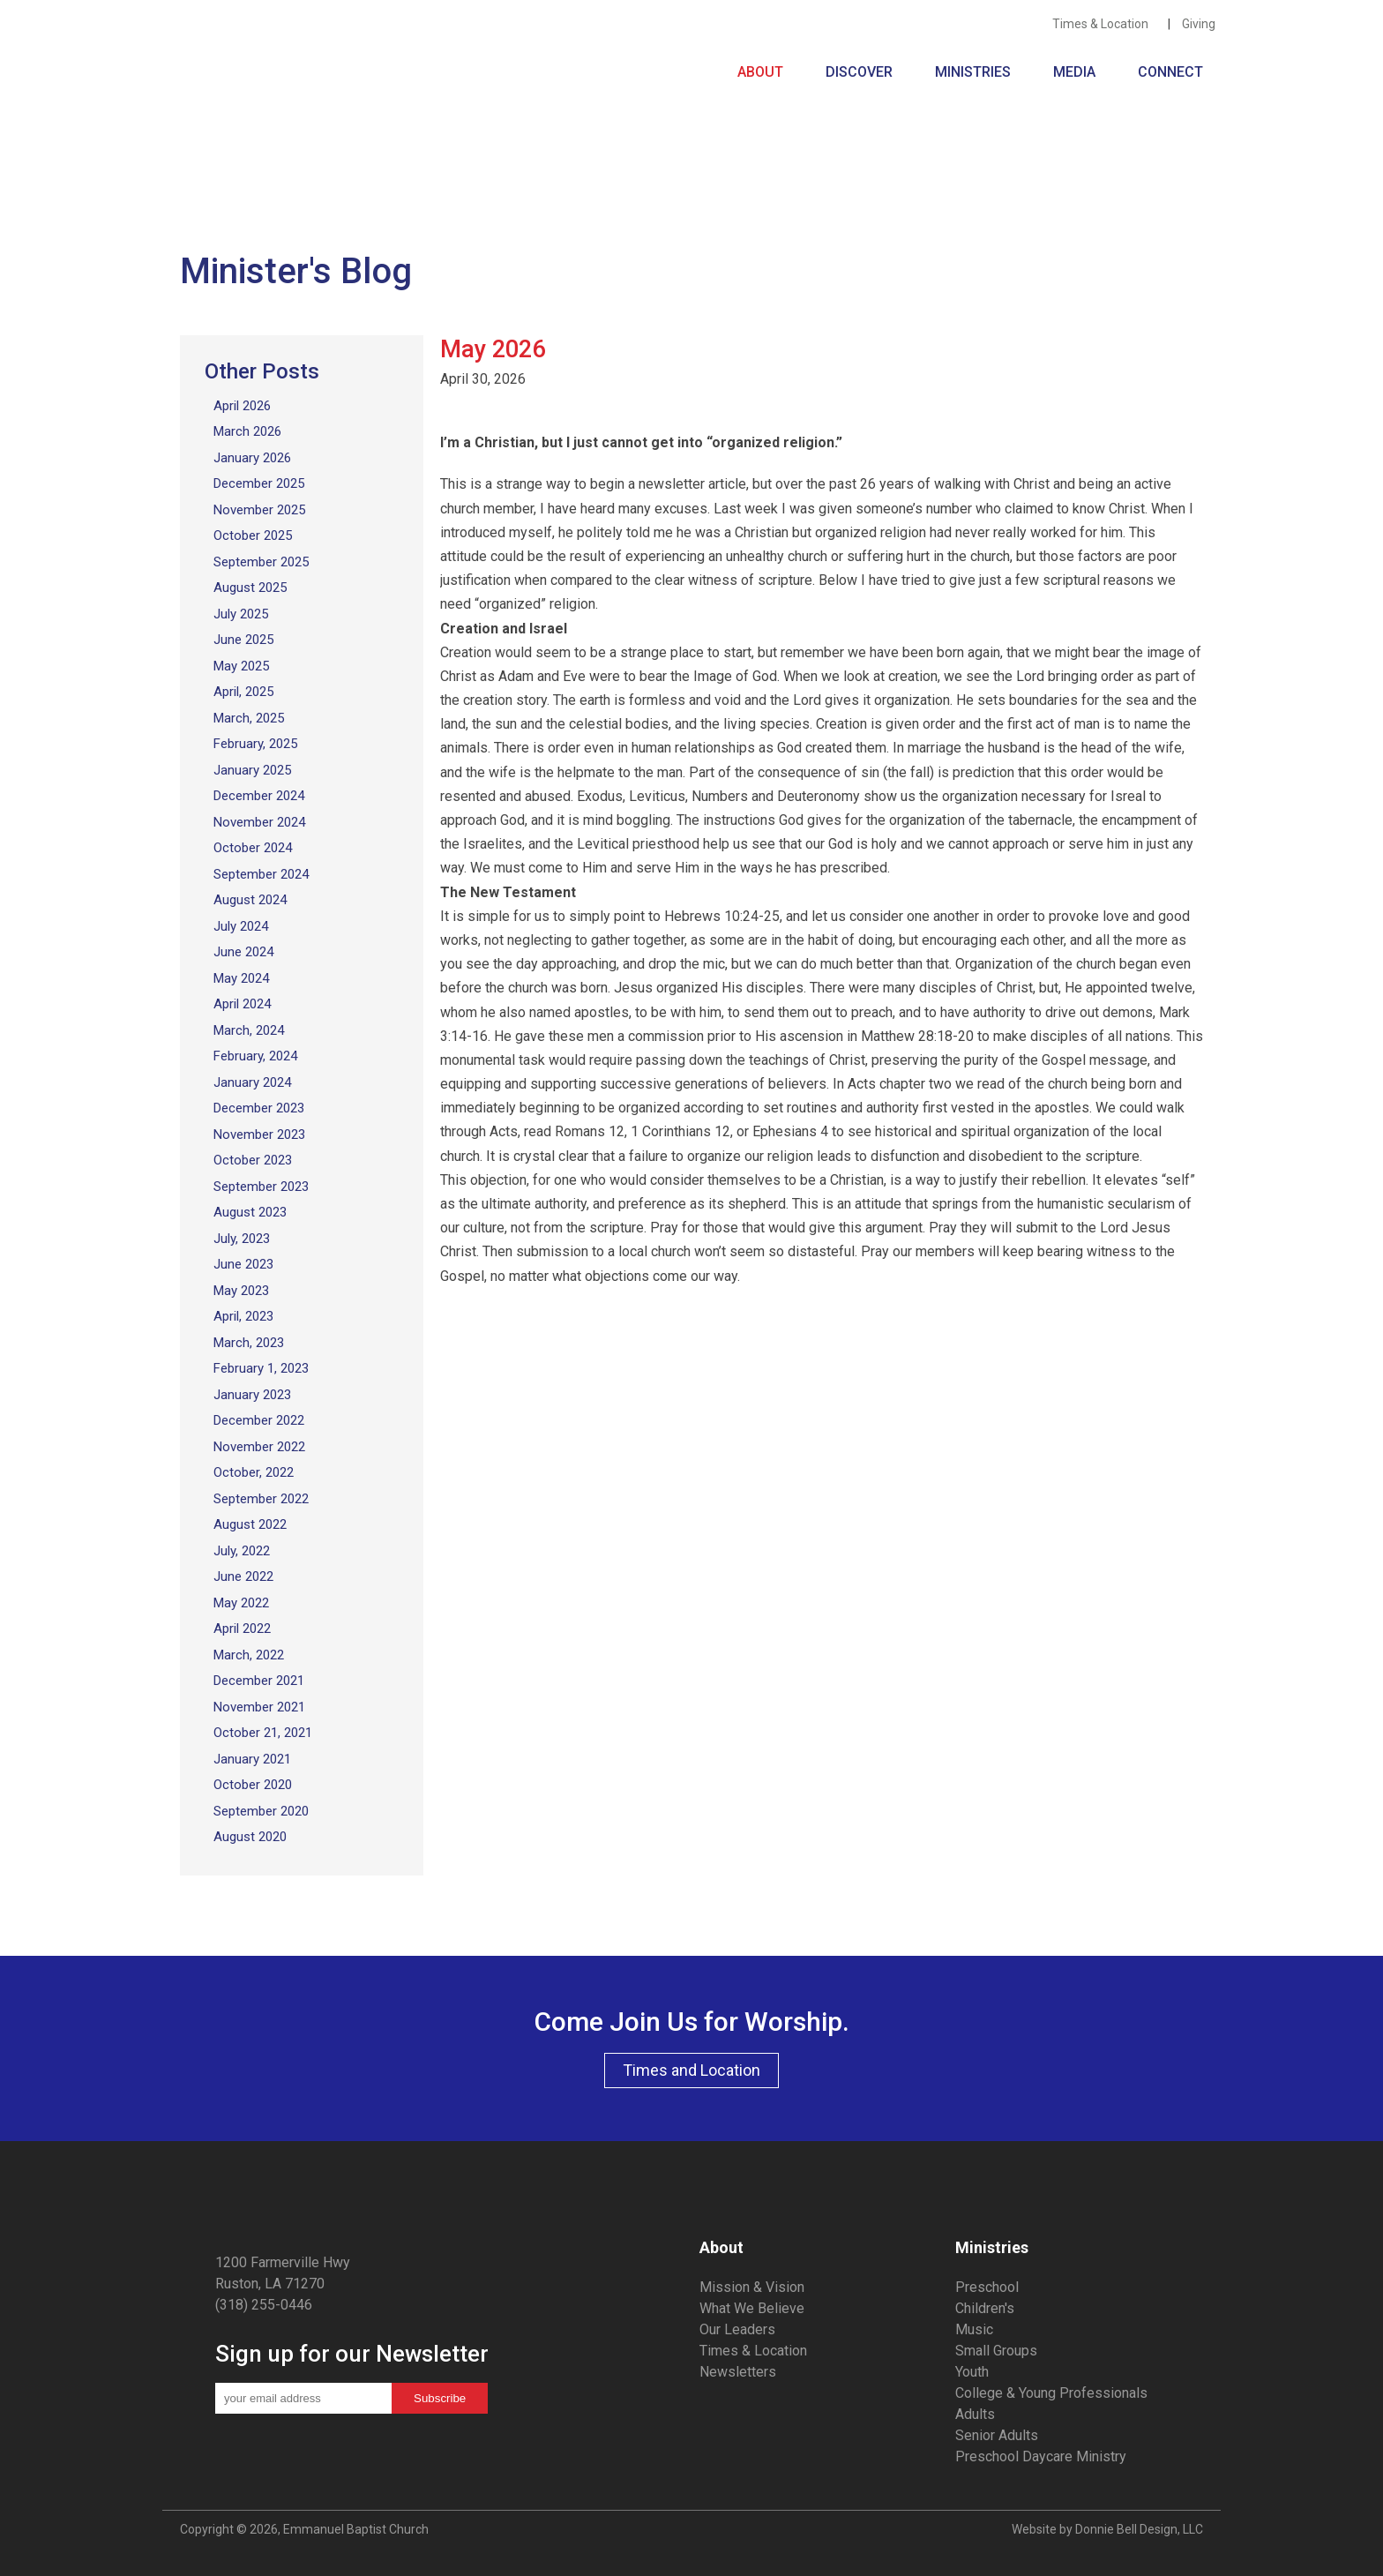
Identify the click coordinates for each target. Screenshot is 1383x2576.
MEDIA (1078, 72)
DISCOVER (863, 72)
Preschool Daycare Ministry (1040, 2456)
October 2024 (252, 848)
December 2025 (258, 483)
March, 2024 (248, 1030)
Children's (984, 2308)
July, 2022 (241, 1551)
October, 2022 (253, 1472)
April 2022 (242, 1628)
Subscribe (440, 2398)
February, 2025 (255, 744)
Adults (975, 2414)
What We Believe (751, 2308)
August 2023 (250, 1212)
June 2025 (243, 640)
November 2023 (259, 1134)
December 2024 (258, 796)
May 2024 (241, 978)
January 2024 (252, 1082)
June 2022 (243, 1576)
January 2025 (252, 770)
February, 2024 (255, 1056)
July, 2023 (241, 1239)
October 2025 (252, 535)
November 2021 (259, 1707)
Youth (972, 2371)
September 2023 (261, 1186)
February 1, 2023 (261, 1368)
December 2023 (258, 1108)
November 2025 (259, 510)
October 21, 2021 (262, 1733)
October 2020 (252, 1785)
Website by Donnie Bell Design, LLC (1107, 2529)
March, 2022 (248, 1655)
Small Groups (996, 2350)
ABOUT (763, 72)
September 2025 (261, 562)
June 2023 (243, 1264)
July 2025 (240, 614)
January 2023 (252, 1395)
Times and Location (691, 2070)
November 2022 (259, 1447)
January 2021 (252, 1759)
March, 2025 (248, 718)
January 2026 (252, 458)
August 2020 (250, 1837)
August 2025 (250, 587)
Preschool (987, 2287)
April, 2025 (243, 692)
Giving (1201, 24)
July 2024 (240, 926)
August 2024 (250, 900)
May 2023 (241, 1291)
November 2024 (259, 822)
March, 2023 (248, 1343)
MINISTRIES (976, 72)
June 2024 (243, 952)
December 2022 (258, 1420)
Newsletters (737, 2371)
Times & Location (1104, 24)
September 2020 (261, 1811)
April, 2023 (243, 1316)
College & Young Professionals (1051, 2393)
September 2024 (261, 874)
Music (974, 2329)
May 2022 (241, 1603)
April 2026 (242, 406)
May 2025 (241, 666)
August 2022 (250, 1524)
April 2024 (242, 1004)
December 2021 (258, 1681)
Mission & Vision (751, 2287)
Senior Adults (996, 2435)
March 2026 (247, 431)
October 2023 (252, 1160)
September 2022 (261, 1499)
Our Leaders (737, 2329)
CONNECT (1170, 72)
